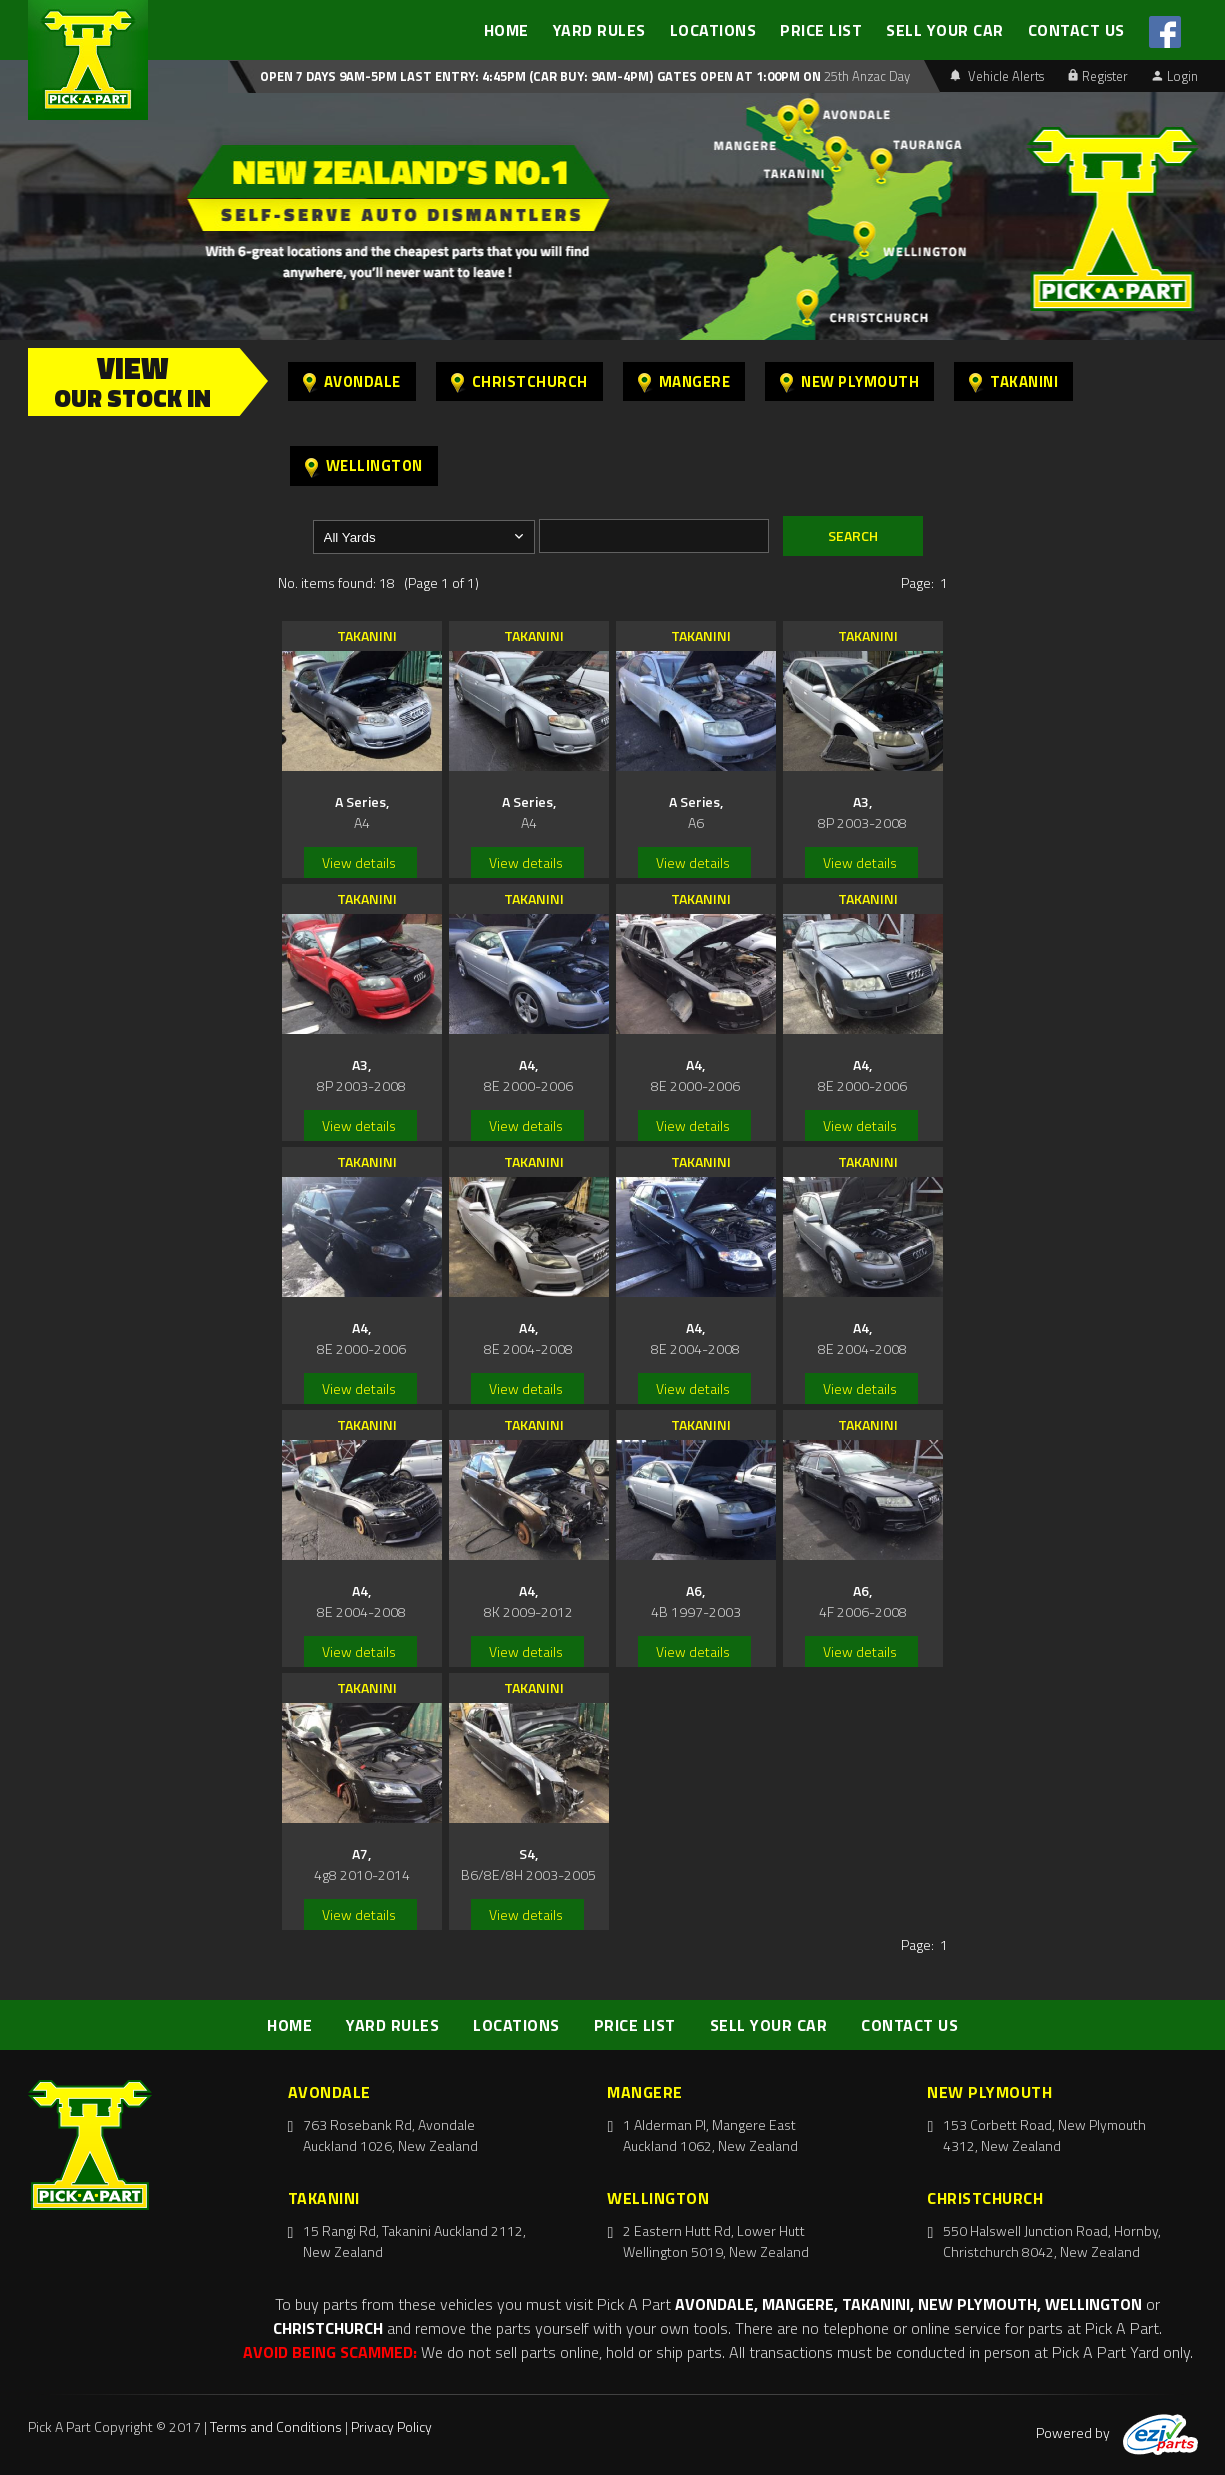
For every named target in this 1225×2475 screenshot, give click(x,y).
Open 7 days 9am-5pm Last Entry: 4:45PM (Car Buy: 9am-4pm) (456, 76)
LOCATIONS (713, 30)
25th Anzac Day (865, 76)
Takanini (1013, 381)
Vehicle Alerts (997, 76)
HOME (506, 30)
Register (1098, 76)
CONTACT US (1076, 30)
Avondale (352, 381)
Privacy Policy (391, 2426)
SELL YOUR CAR (945, 30)
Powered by (1117, 2432)
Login (1175, 76)
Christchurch (519, 381)
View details (359, 862)
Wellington (364, 465)
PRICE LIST (821, 30)
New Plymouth (849, 381)
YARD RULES (599, 30)
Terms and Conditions (276, 2426)
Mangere (684, 381)
